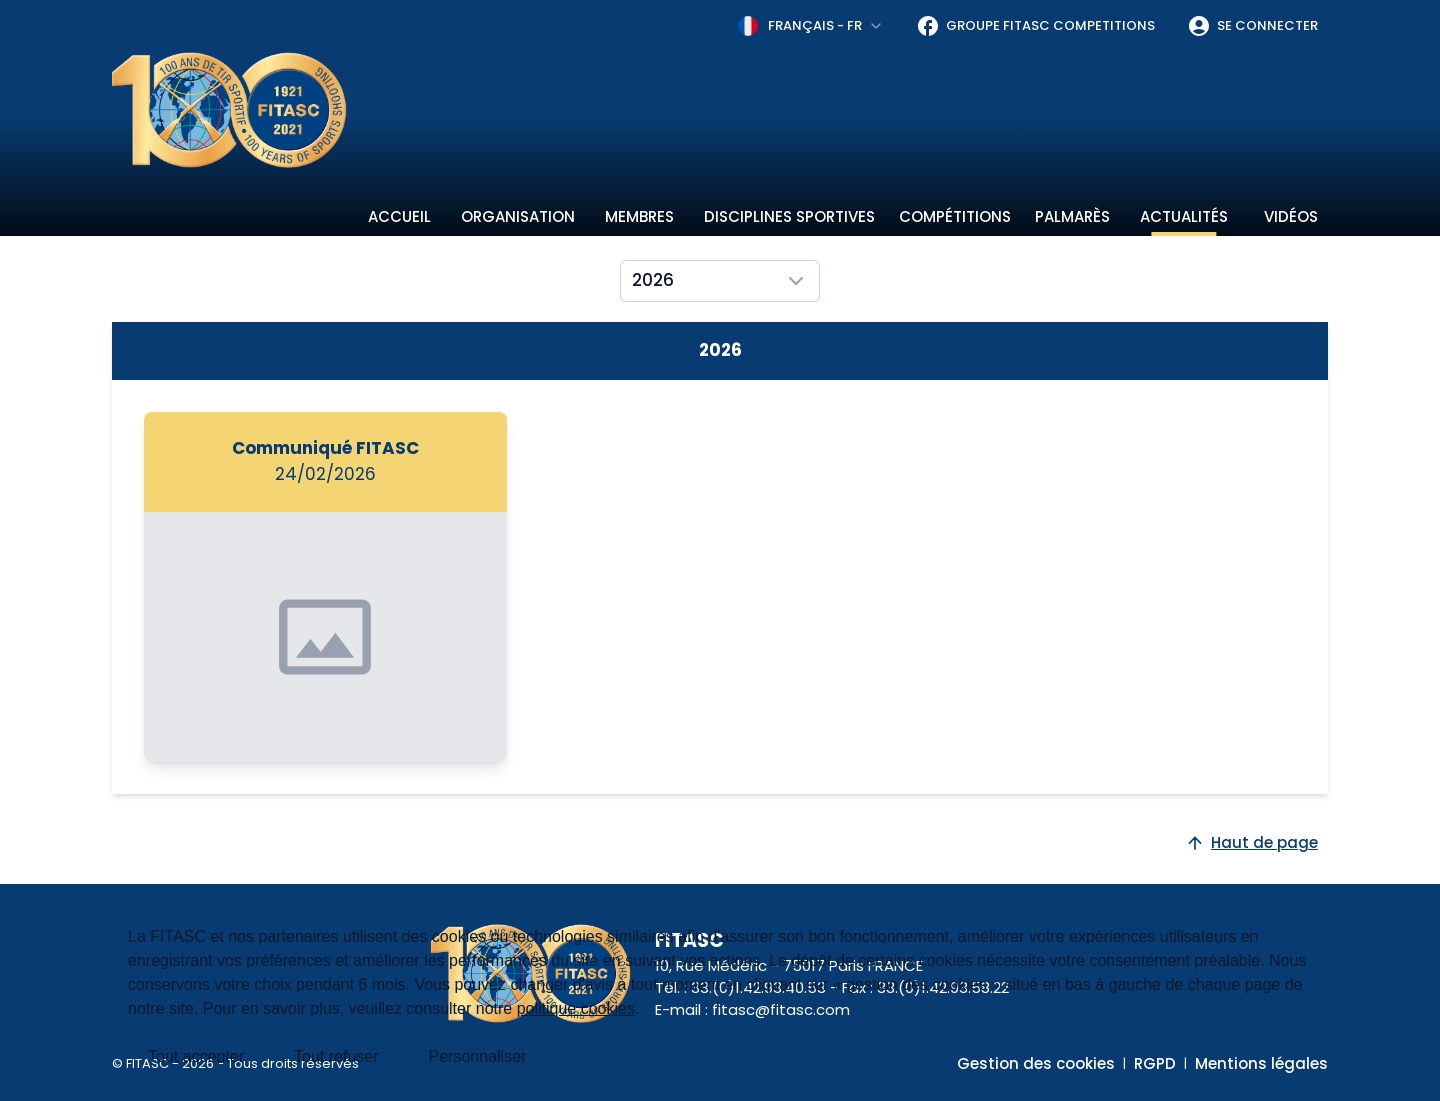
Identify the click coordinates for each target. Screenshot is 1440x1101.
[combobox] (811, 26)
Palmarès (1072, 216)
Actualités (1184, 216)
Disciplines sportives (789, 216)
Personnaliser (478, 1056)
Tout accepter (196, 1056)
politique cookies (576, 1008)
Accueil (399, 216)
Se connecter (1252, 26)
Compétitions (955, 216)
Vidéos (1291, 216)
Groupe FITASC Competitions (1035, 26)
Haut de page (1251, 842)
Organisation (518, 216)
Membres (639, 216)
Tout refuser (336, 1056)
